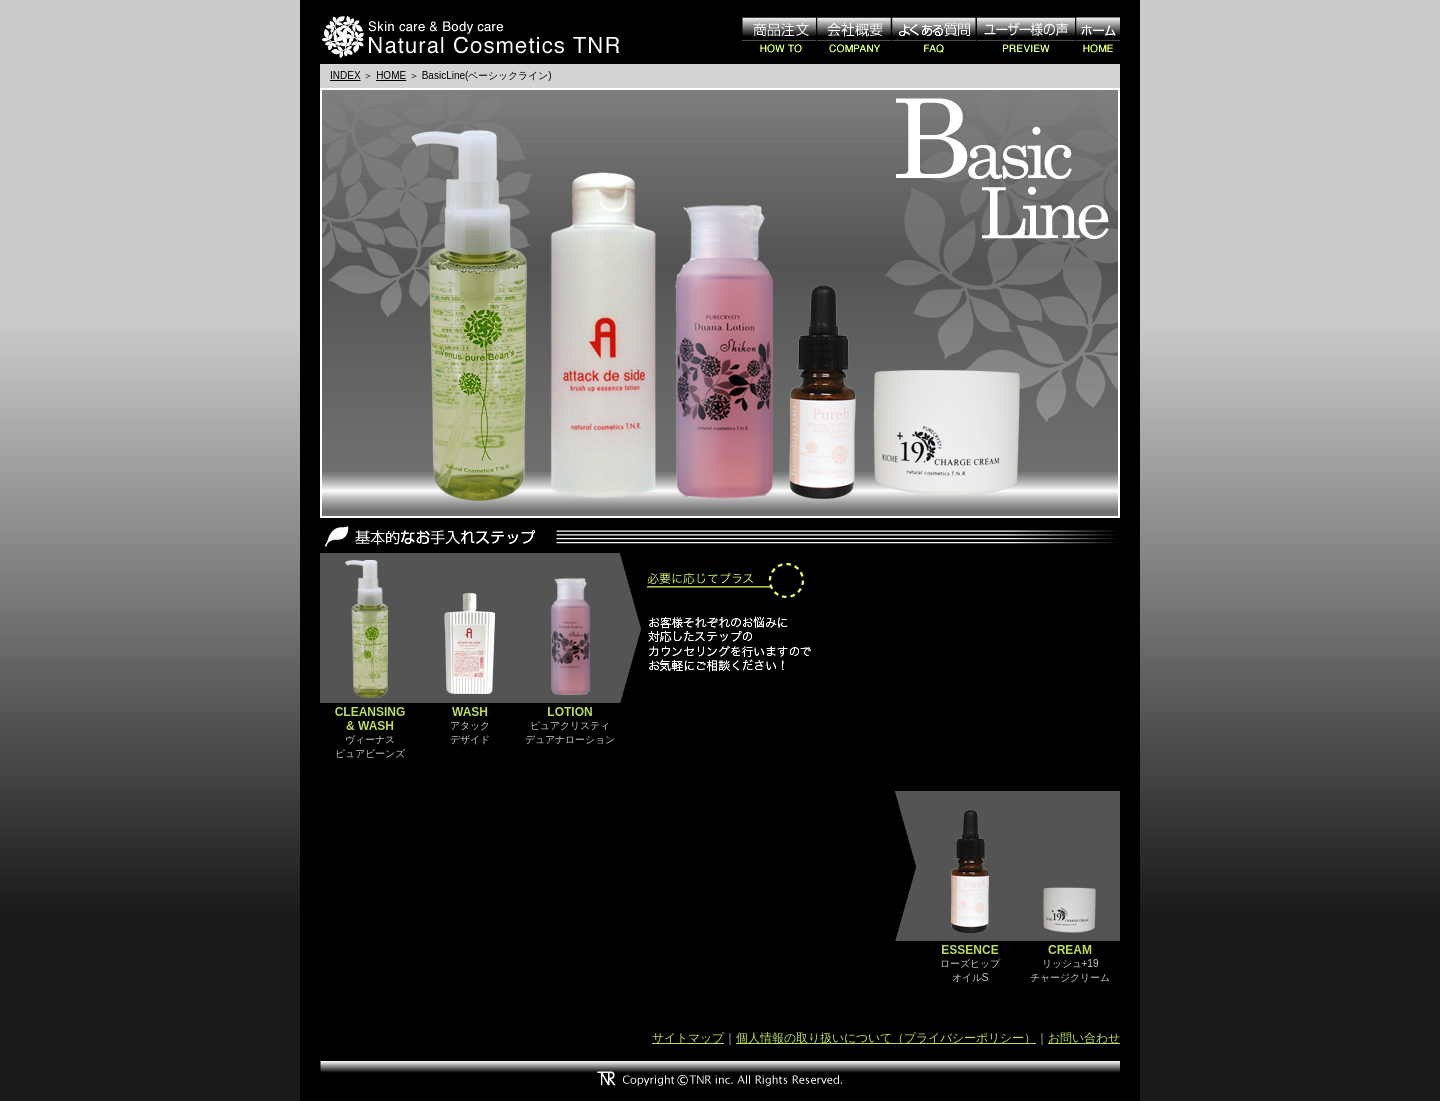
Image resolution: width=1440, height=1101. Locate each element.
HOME (391, 75)
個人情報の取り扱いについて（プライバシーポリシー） (886, 1038)
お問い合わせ (1084, 1038)
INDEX (345, 75)
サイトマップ (688, 1038)
